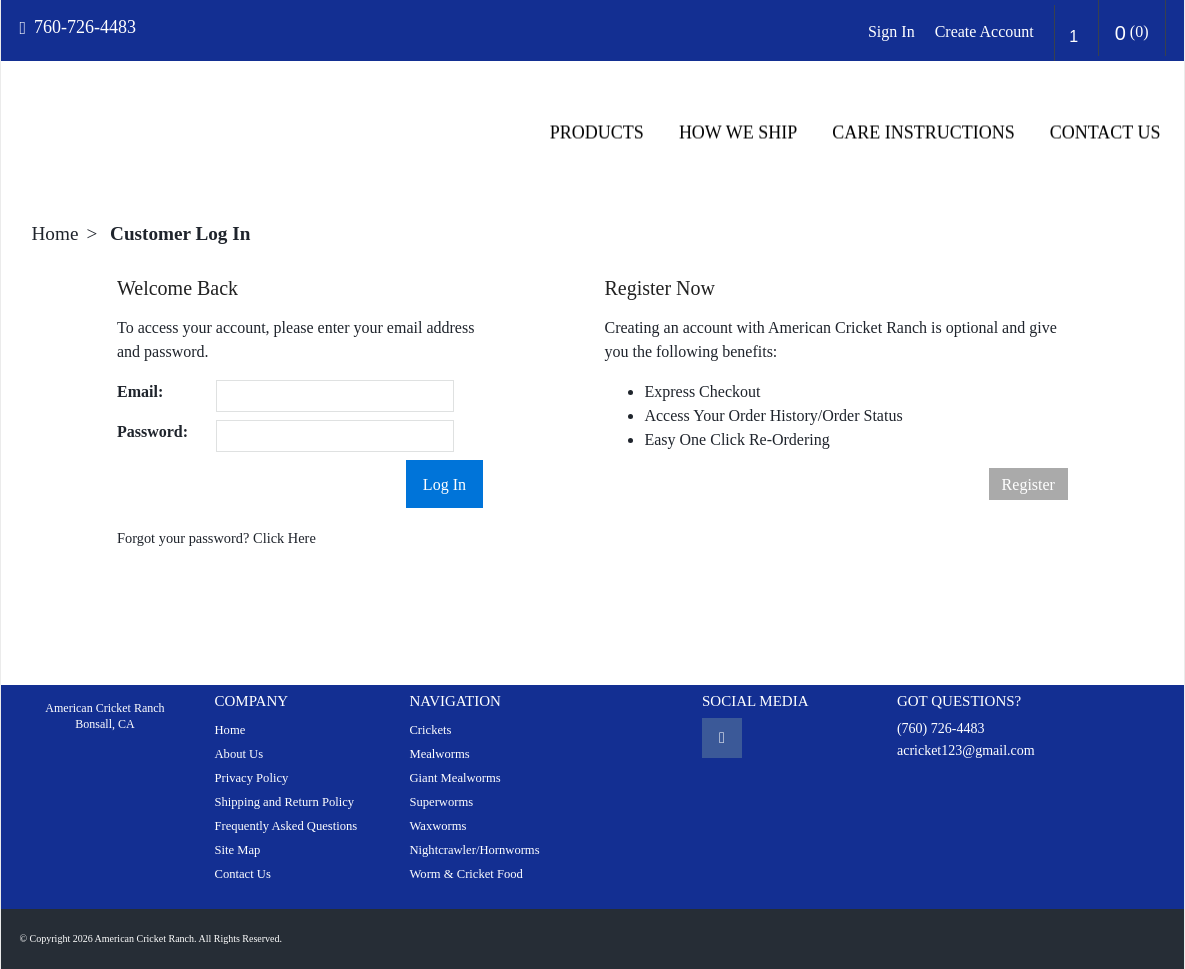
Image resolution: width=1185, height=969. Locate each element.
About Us (238, 754)
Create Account (984, 31)
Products (598, 133)
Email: (140, 391)
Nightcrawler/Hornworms (474, 850)
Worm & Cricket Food (465, 874)
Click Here (284, 538)
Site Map (237, 850)
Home (55, 233)
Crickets (430, 730)
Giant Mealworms (454, 778)
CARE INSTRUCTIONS (924, 133)
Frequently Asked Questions (285, 826)
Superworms (441, 802)
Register (1028, 484)
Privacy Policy (251, 778)
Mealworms (439, 754)
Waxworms (437, 826)
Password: (152, 431)
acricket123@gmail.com (966, 750)
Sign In (891, 31)
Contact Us (1106, 133)
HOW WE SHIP (739, 133)
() (1132, 33)
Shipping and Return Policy (284, 802)
